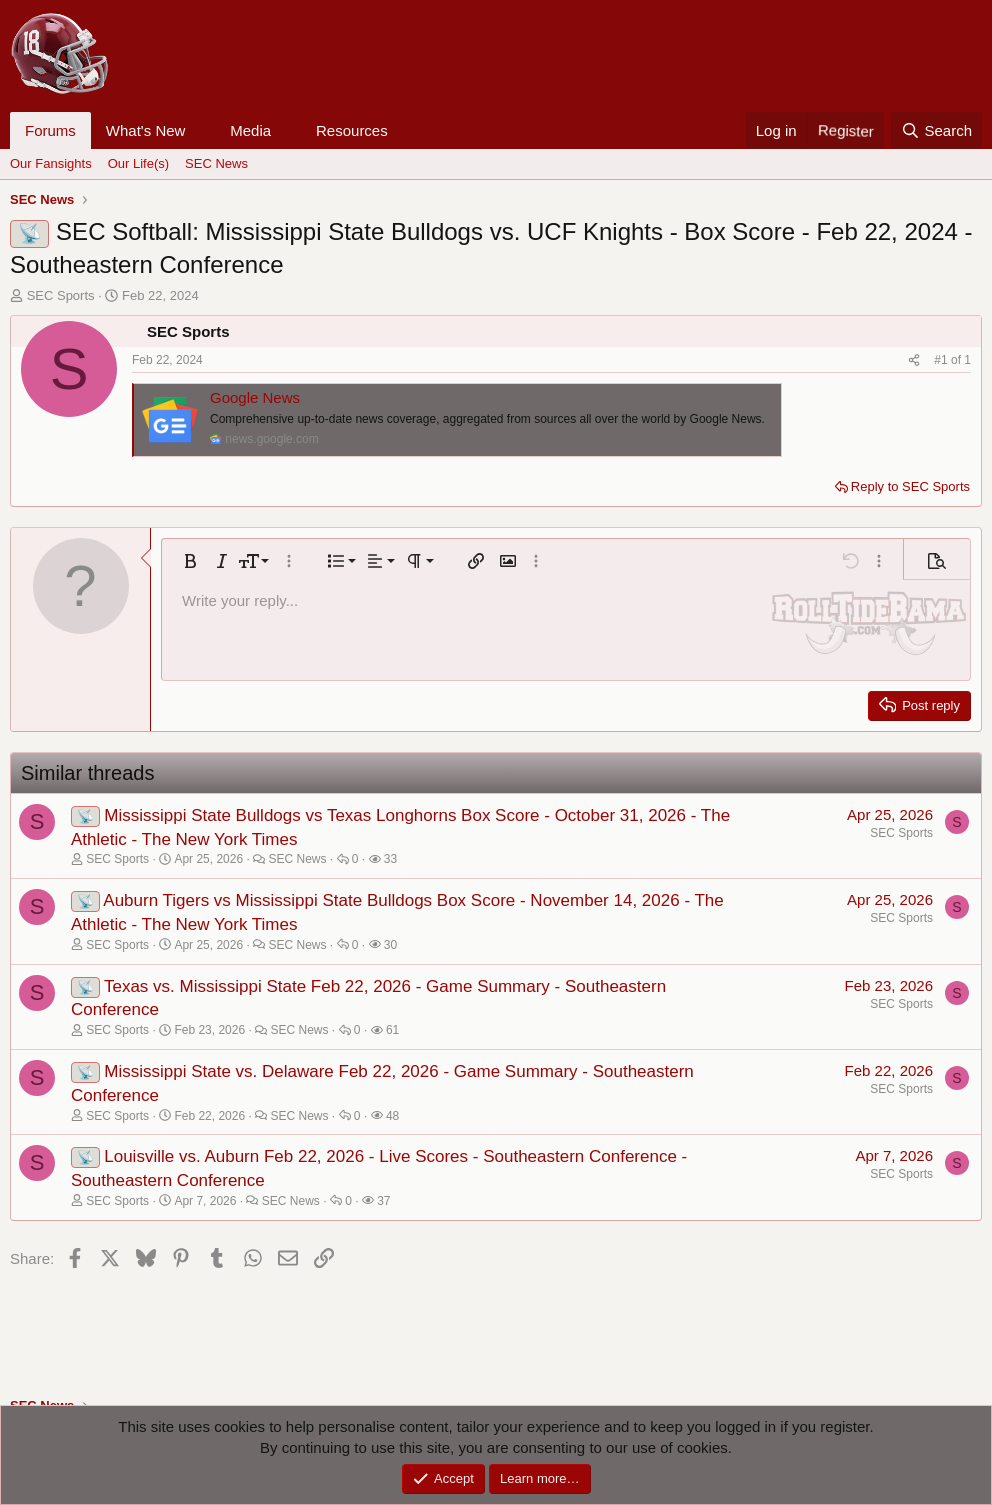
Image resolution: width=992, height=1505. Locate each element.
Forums (50, 130)
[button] (201, 130)
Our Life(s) (138, 163)
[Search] (936, 130)
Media (250, 130)
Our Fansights (51, 163)
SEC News (216, 163)
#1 (942, 360)
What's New (146, 130)
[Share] (914, 360)
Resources (352, 130)
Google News (255, 397)
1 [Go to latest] (967, 360)
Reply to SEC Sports (910, 486)
